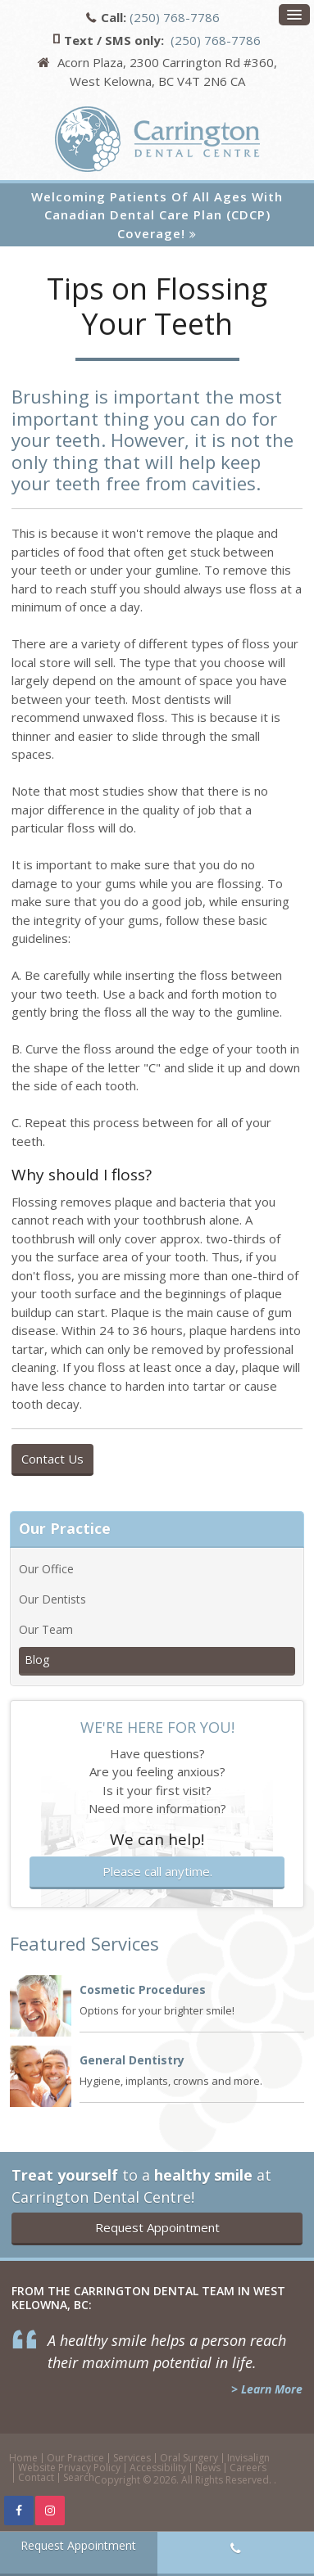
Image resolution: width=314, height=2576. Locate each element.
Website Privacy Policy (69, 2467)
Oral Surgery (189, 2458)
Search (78, 2477)
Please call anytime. (157, 1871)
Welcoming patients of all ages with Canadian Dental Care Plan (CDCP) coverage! (157, 214)
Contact (36, 2477)
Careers (248, 2467)
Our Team (46, 1629)
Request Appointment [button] (157, 2227)
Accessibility (158, 2467)
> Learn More (267, 2389)
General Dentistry (132, 2060)
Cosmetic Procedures (143, 1989)
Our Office (46, 1569)
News (208, 2467)
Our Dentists (52, 1599)
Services (132, 2458)
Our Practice (75, 2458)
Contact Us (52, 1458)
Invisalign (248, 2458)
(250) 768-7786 (175, 17)
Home (23, 2458)
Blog (37, 1659)
